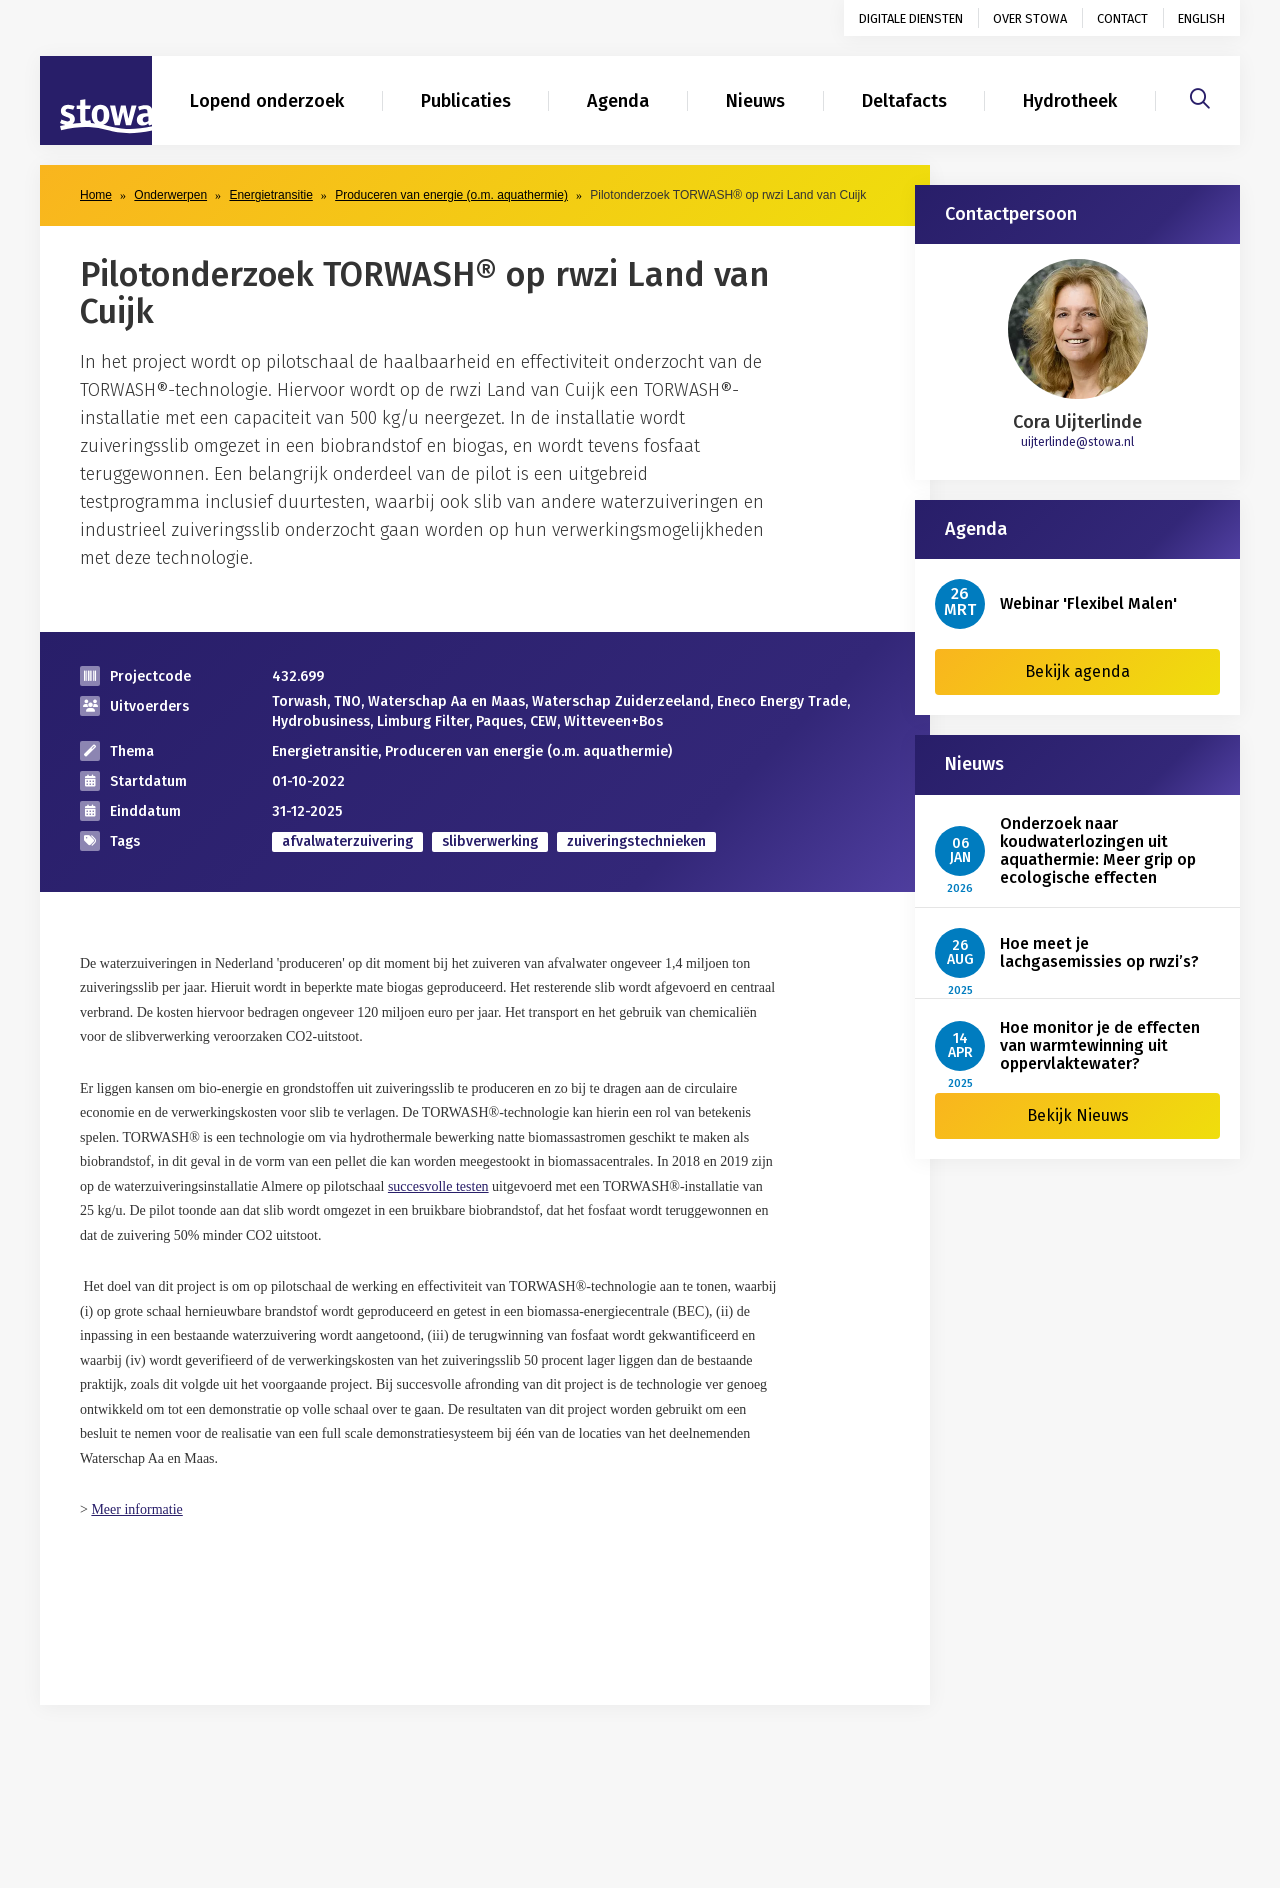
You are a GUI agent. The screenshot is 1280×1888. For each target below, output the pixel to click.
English (1201, 18)
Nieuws (755, 101)
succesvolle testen (438, 1186)
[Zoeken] (1200, 96)
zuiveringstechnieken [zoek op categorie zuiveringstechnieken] (636, 841)
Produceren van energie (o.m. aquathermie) (451, 195)
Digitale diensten (911, 18)
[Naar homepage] (96, 101)
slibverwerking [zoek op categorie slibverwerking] (490, 841)
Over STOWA (1030, 18)
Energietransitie (270, 195)
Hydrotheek (1070, 101)
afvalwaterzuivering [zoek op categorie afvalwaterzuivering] (347, 841)
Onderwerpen (170, 195)
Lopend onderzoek (267, 101)
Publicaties (466, 101)
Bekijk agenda (1077, 671)
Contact (1122, 18)
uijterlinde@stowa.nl (1077, 442)
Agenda (618, 101)
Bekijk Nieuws (1078, 1115)
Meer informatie (136, 1509)
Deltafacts (904, 101)
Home (96, 195)
